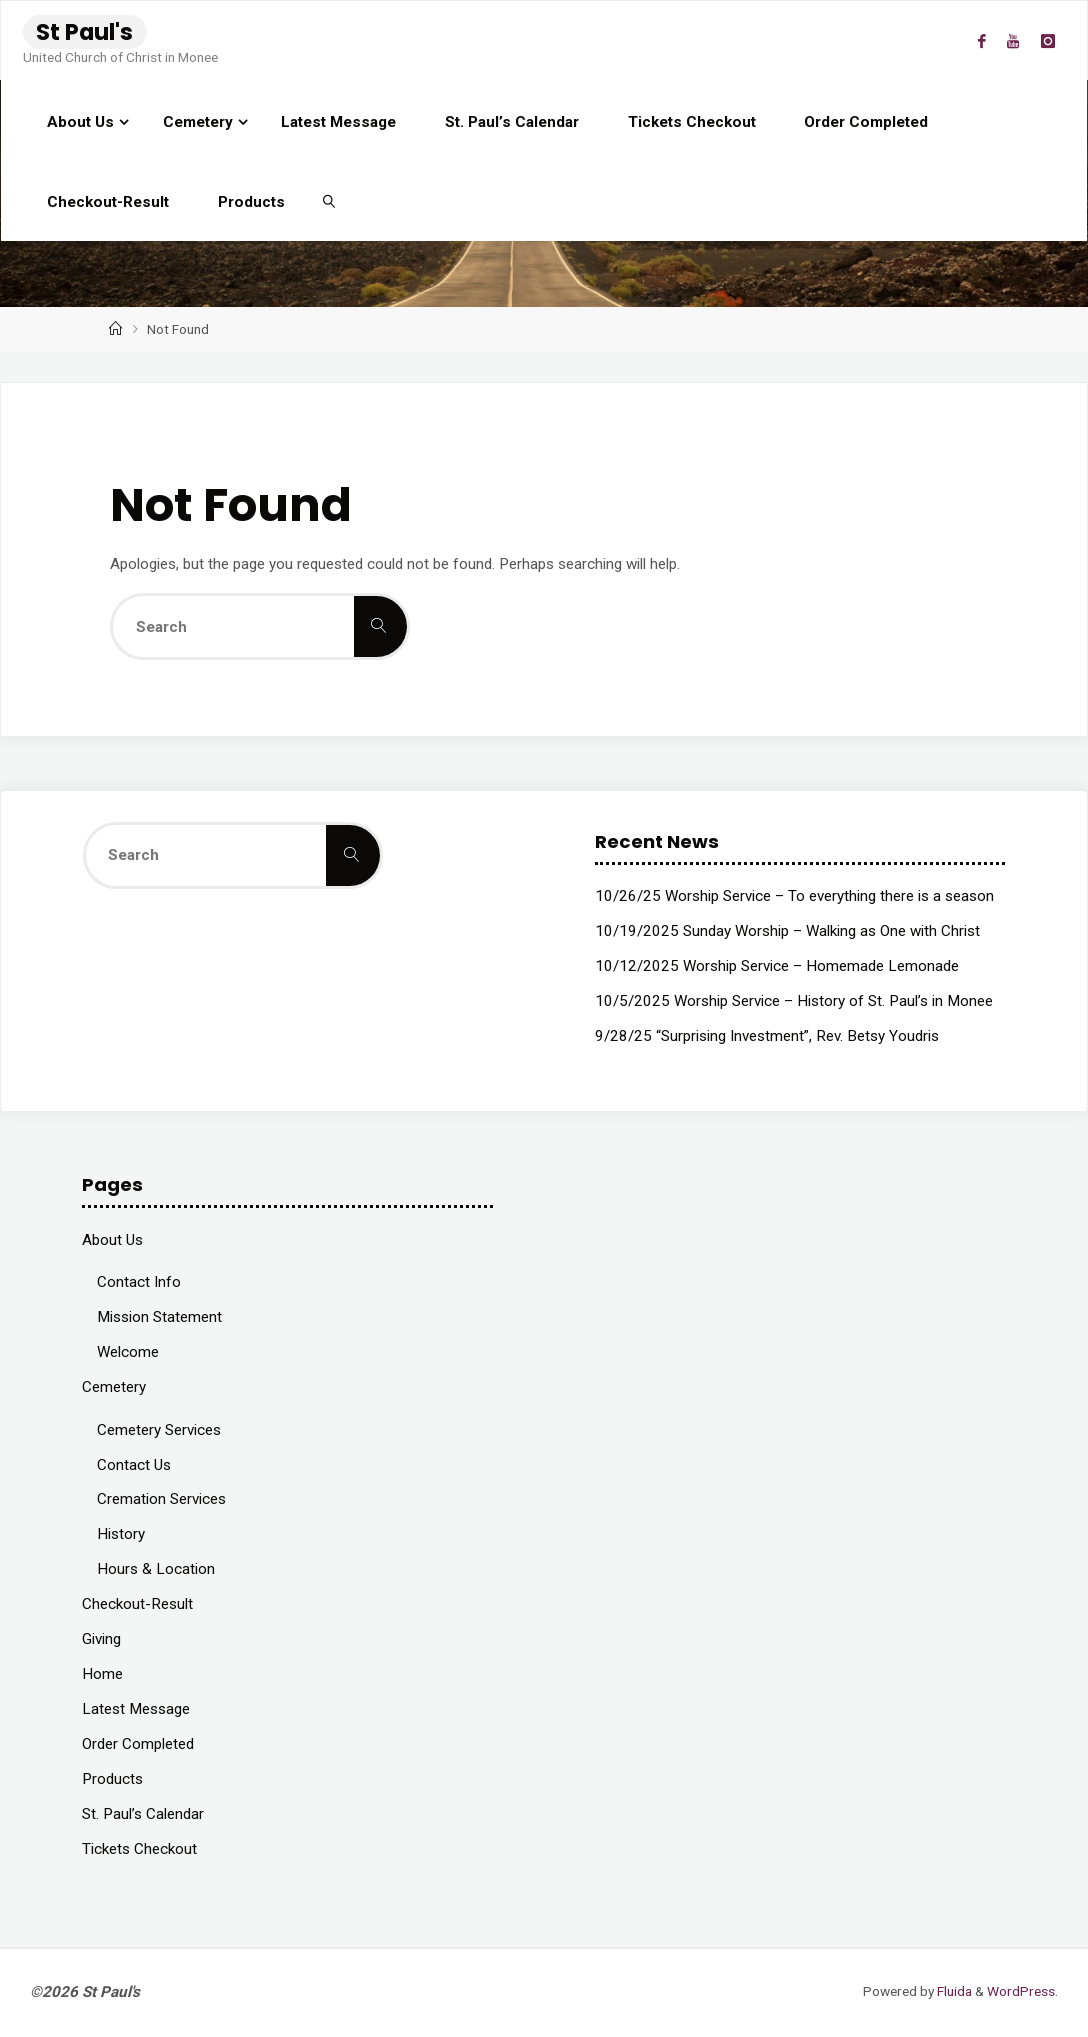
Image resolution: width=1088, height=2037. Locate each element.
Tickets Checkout (139, 1849)
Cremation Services (161, 1499)
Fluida (953, 1991)
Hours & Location (156, 1569)
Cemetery (114, 1387)
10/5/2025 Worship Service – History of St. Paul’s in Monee (794, 1001)
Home (102, 1674)
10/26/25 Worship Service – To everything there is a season (794, 896)
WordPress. (1022, 1991)
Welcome (128, 1352)
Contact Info (139, 1282)
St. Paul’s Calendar (143, 1814)
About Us (112, 1240)
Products (112, 1779)
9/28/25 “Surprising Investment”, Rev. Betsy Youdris (767, 1036)
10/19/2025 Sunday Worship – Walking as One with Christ (787, 931)
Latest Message (136, 1709)
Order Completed (138, 1744)
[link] (329, 201)
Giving (101, 1639)
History (121, 1534)
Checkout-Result (137, 1604)
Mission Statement (159, 1317)
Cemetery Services (159, 1430)
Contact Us (134, 1465)
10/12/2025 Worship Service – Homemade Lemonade (777, 966)
